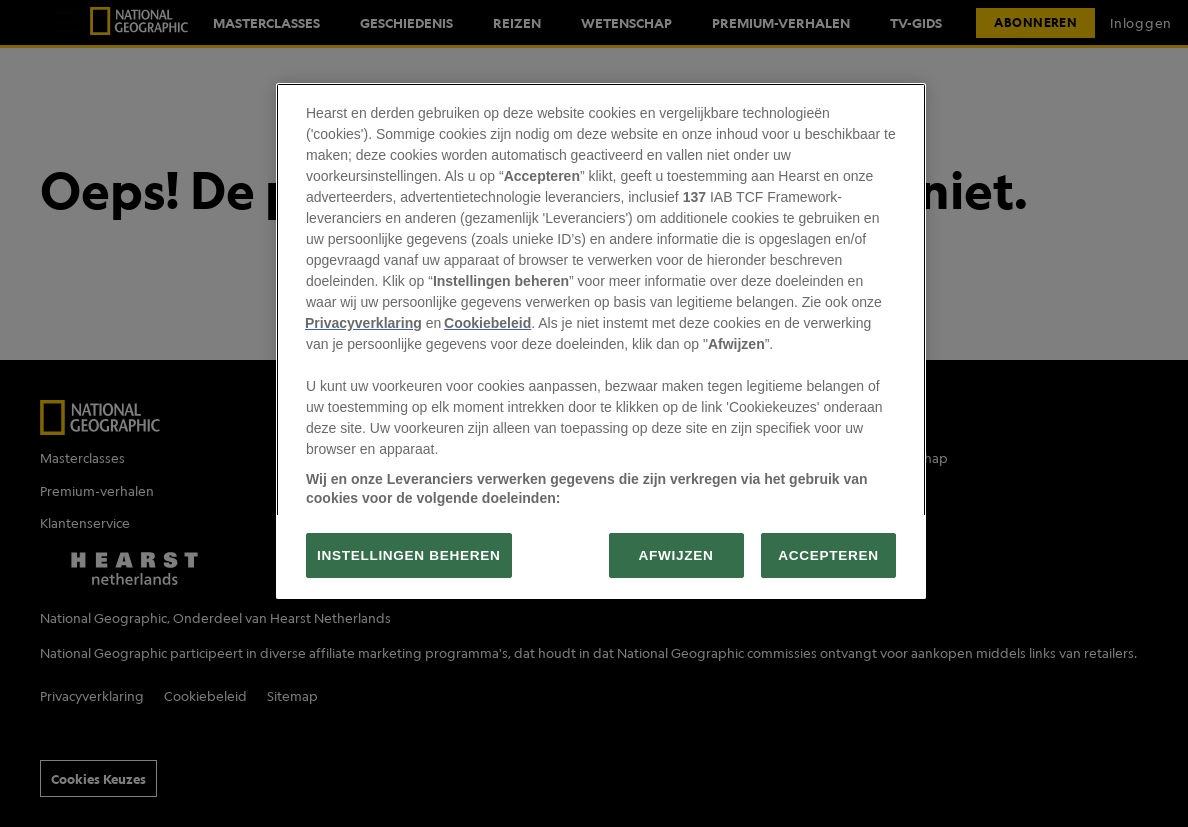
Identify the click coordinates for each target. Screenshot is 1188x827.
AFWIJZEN (676, 555)
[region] (601, 341)
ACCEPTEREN (828, 555)
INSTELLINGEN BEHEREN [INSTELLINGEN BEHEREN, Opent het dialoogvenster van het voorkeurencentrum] (409, 555)
